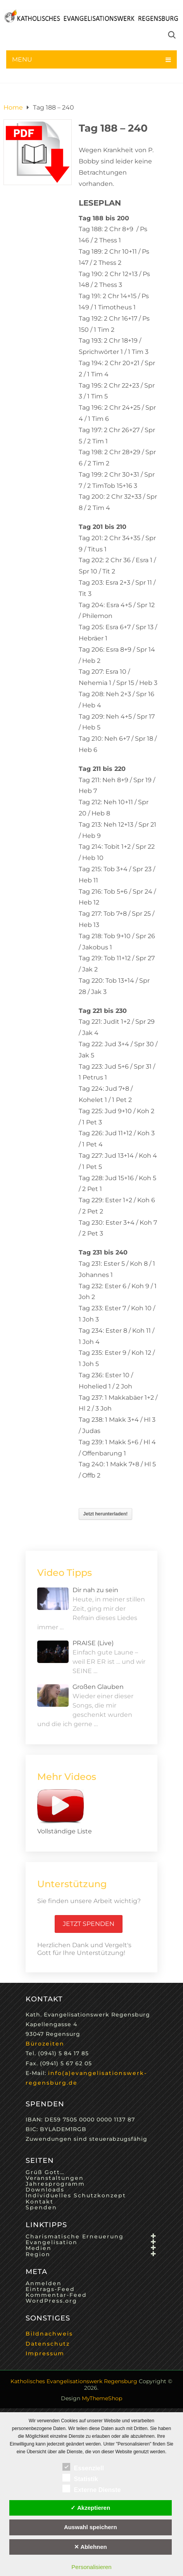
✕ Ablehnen (90, 2546)
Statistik (80, 2477)
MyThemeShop (102, 2398)
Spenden (41, 2207)
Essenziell (83, 2466)
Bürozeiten (45, 2043)
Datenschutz (48, 2343)
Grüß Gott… (45, 2172)
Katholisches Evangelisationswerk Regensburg (73, 2381)
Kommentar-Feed (56, 2294)
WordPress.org (51, 2300)
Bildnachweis (49, 2333)
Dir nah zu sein (95, 1590)
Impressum (45, 2353)
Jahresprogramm (55, 2183)
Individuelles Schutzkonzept (76, 2195)
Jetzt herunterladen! (105, 1514)
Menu (22, 59)
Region (38, 2254)
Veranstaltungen (55, 2177)
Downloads (45, 2189)
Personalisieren (91, 2567)
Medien (39, 2248)
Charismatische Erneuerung (75, 2236)
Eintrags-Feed (50, 2289)
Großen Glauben (98, 1686)
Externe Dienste (91, 2488)
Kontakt (40, 2201)
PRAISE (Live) (93, 1643)
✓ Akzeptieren (90, 2507)
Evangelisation (52, 2242)
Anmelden (44, 2283)
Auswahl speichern (90, 2527)
